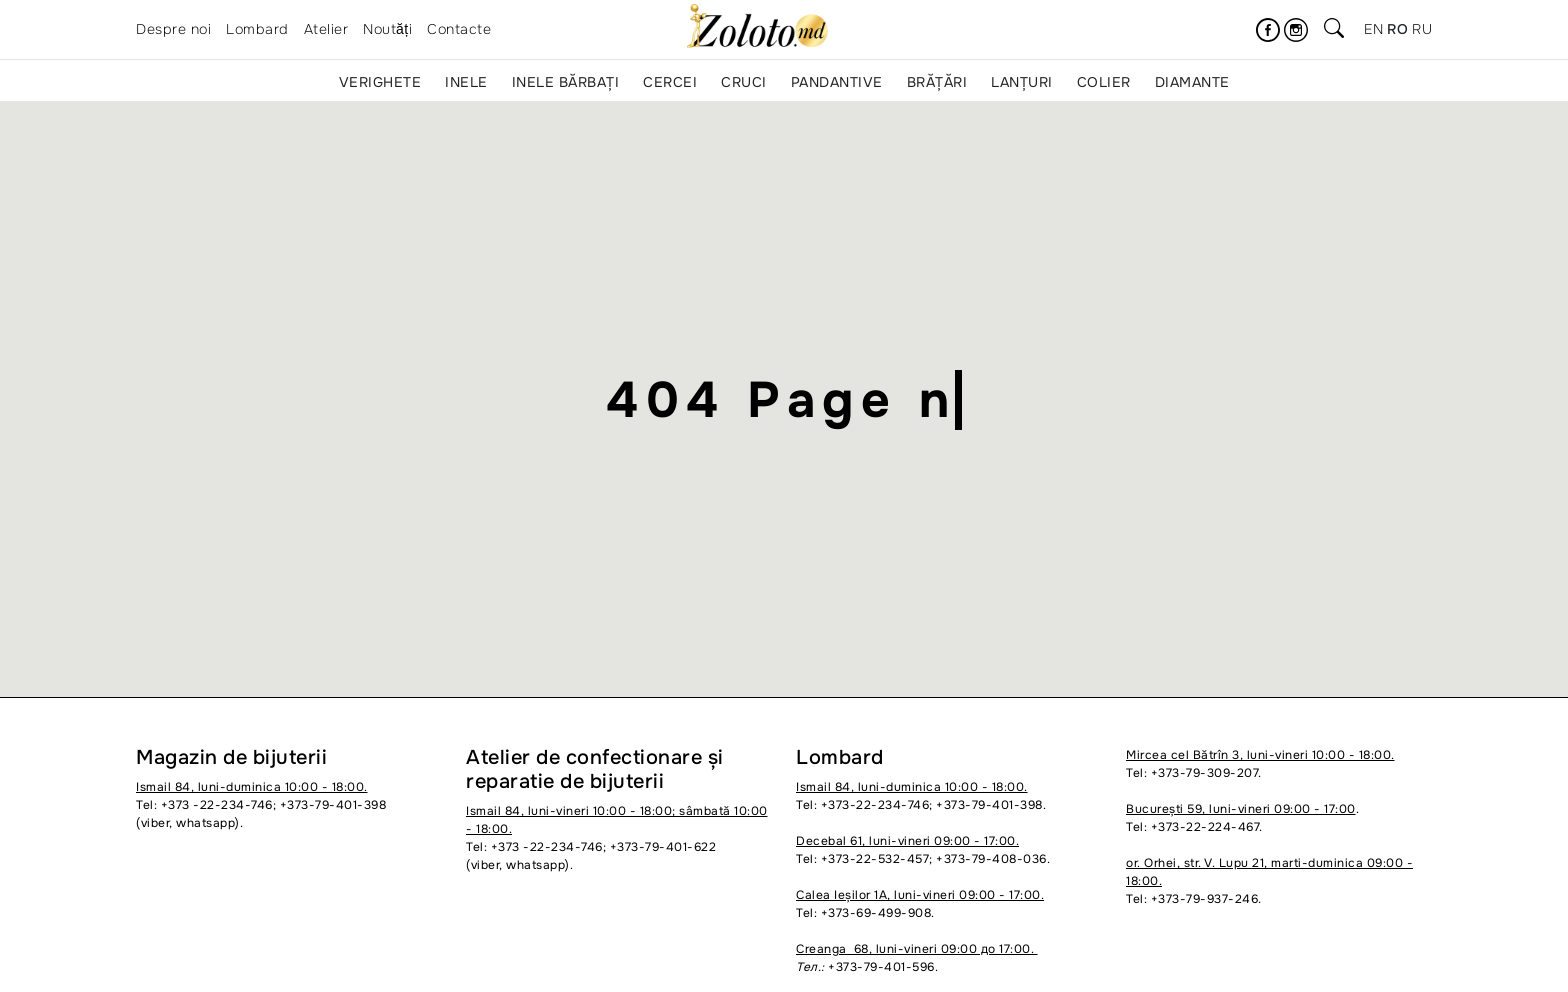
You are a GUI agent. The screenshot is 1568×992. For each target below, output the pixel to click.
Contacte (459, 29)
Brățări (937, 82)
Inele (466, 82)
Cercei (670, 82)
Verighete (380, 82)
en (1373, 29)
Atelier (326, 29)
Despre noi (173, 29)
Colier (1104, 82)
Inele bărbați (566, 82)
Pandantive (837, 82)
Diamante (1192, 82)
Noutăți (387, 29)
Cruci (744, 82)
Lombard (257, 29)
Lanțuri (1022, 82)
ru (1422, 29)
